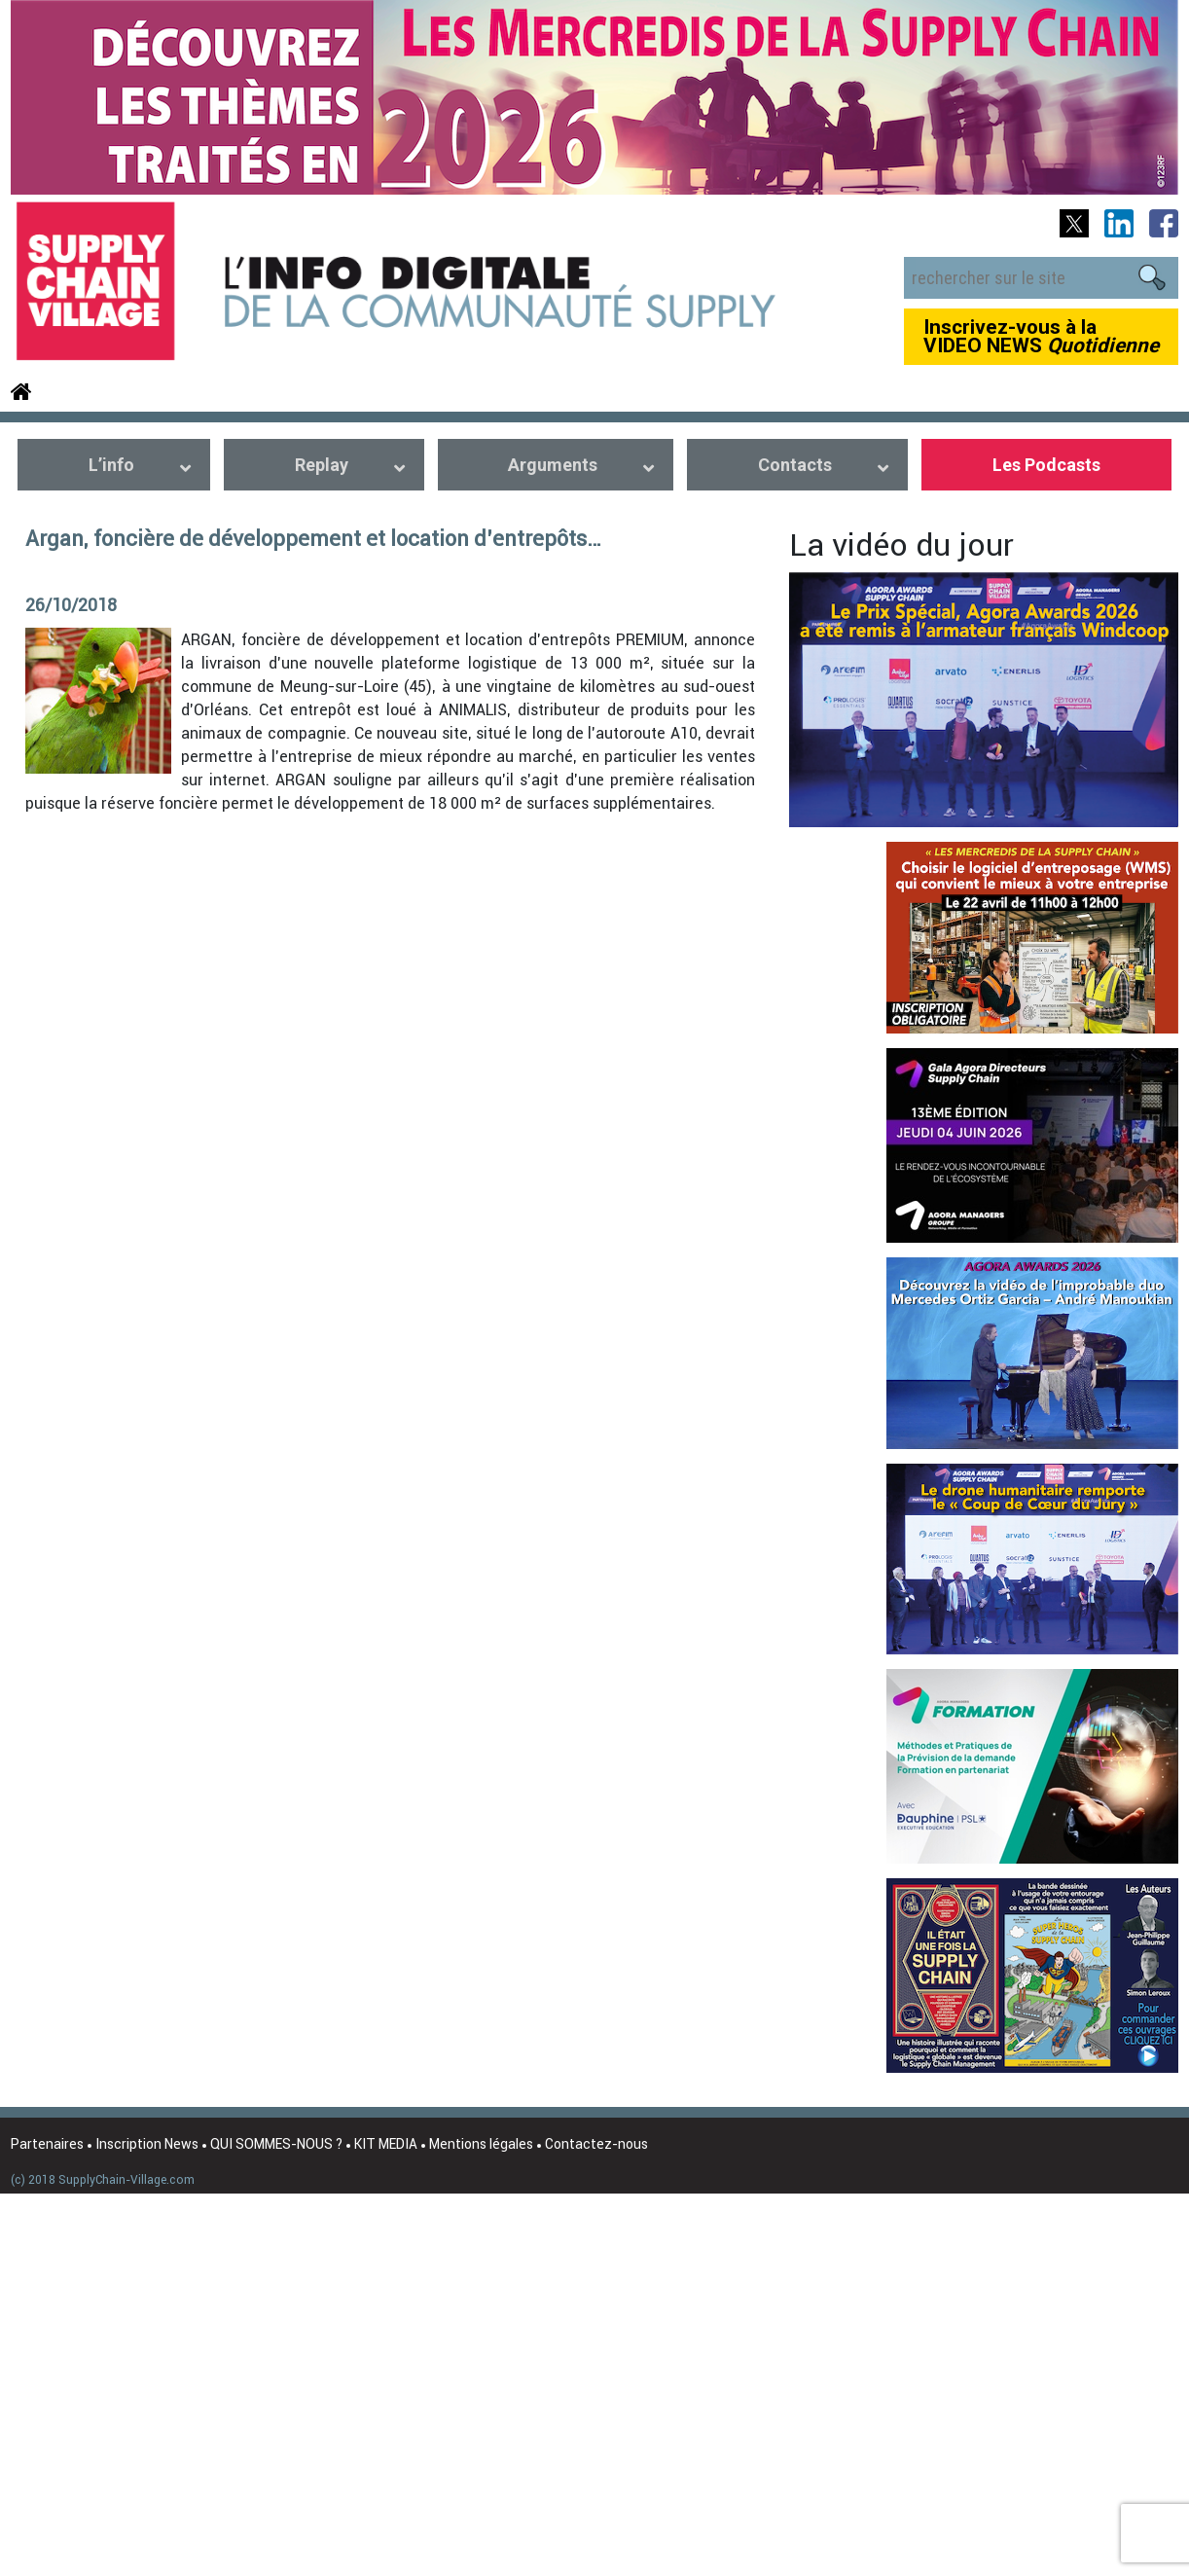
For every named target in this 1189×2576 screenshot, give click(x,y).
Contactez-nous (596, 2144)
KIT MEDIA (385, 2144)
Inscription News (146, 2144)
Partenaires (47, 2144)
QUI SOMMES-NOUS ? (276, 2144)
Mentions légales (481, 2144)
